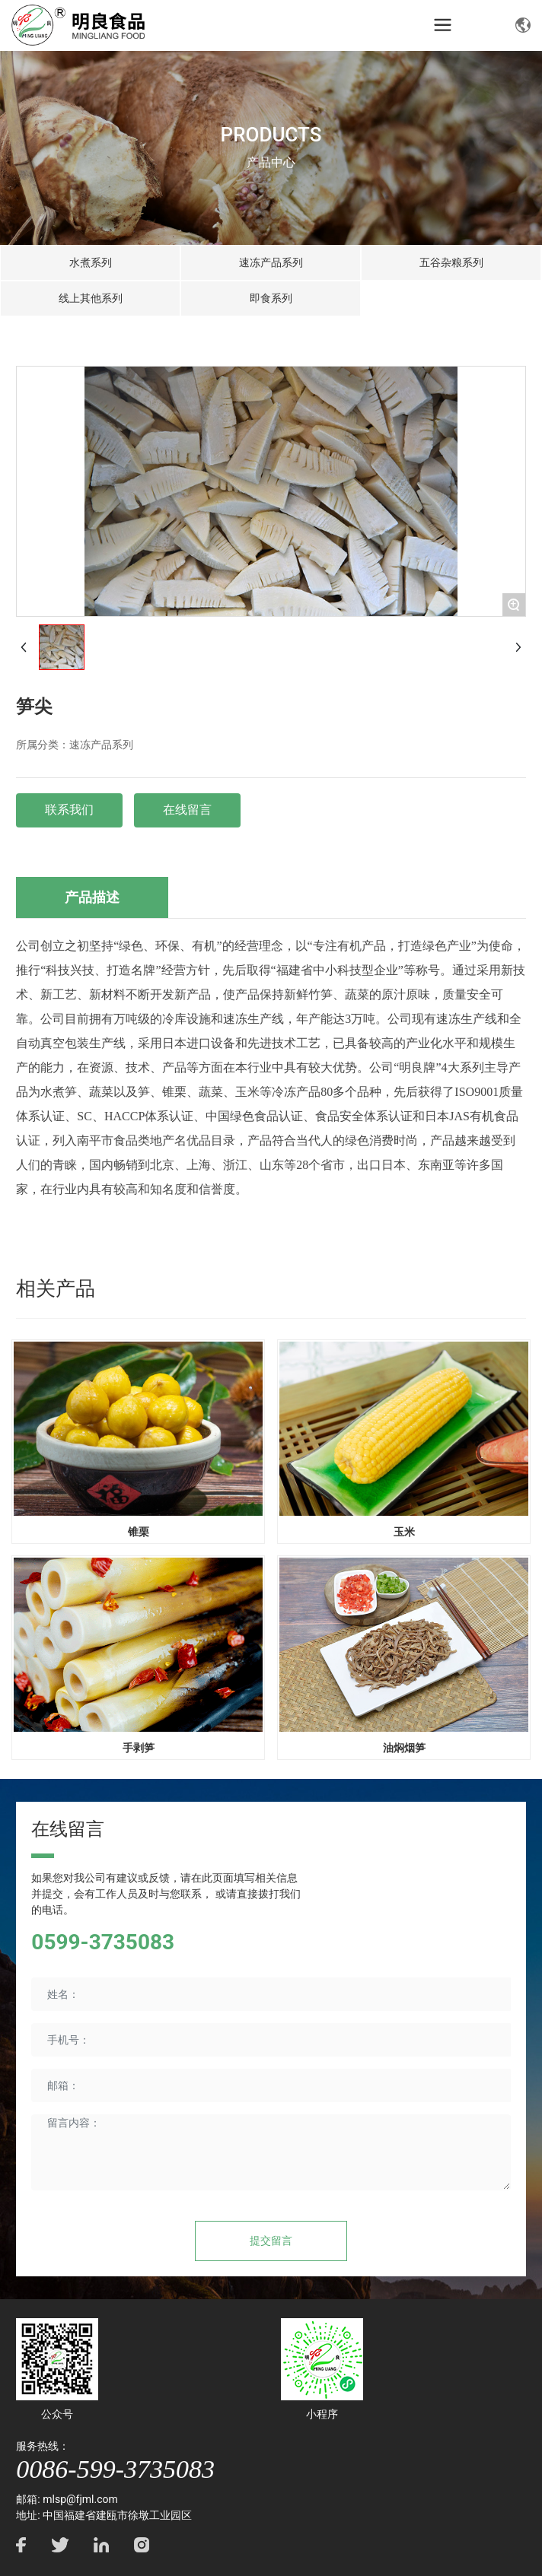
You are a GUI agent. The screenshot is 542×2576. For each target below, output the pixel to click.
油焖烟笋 (404, 1748)
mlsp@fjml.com (80, 2499)
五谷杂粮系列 (451, 262)
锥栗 (138, 1532)
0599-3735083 (102, 1942)
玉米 (404, 1532)
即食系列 (271, 298)
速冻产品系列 (271, 262)
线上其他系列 (91, 298)
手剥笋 (139, 1748)
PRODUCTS (271, 134)
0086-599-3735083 (115, 2469)
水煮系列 (90, 262)
